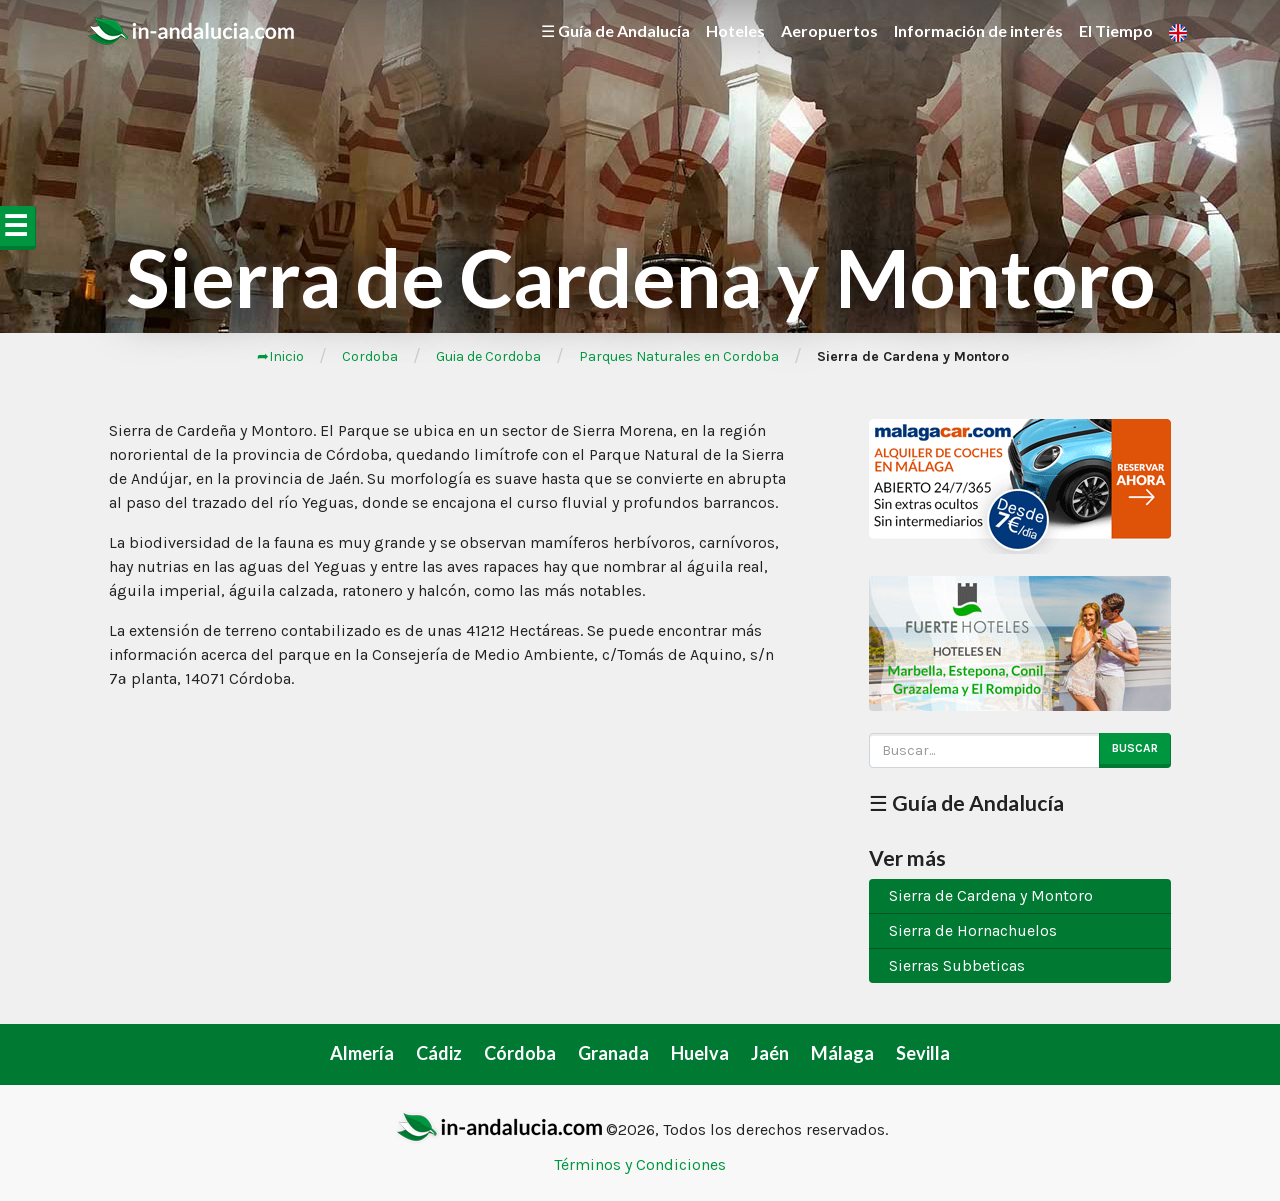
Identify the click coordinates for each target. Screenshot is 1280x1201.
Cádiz (439, 1053)
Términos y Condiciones (640, 1164)
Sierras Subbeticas (957, 965)
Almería (362, 1053)
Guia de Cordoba (488, 356)
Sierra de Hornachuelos (973, 930)
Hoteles (735, 30)
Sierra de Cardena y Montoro (991, 895)
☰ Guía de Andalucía (615, 30)
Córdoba (520, 1053)
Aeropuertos (829, 30)
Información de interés (978, 30)
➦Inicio (280, 356)
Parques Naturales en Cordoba (679, 356)
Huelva (700, 1053)
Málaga (842, 1053)
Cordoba (370, 356)
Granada (613, 1053)
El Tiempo (1116, 30)
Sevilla (923, 1053)
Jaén (770, 1053)
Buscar (1135, 748)
